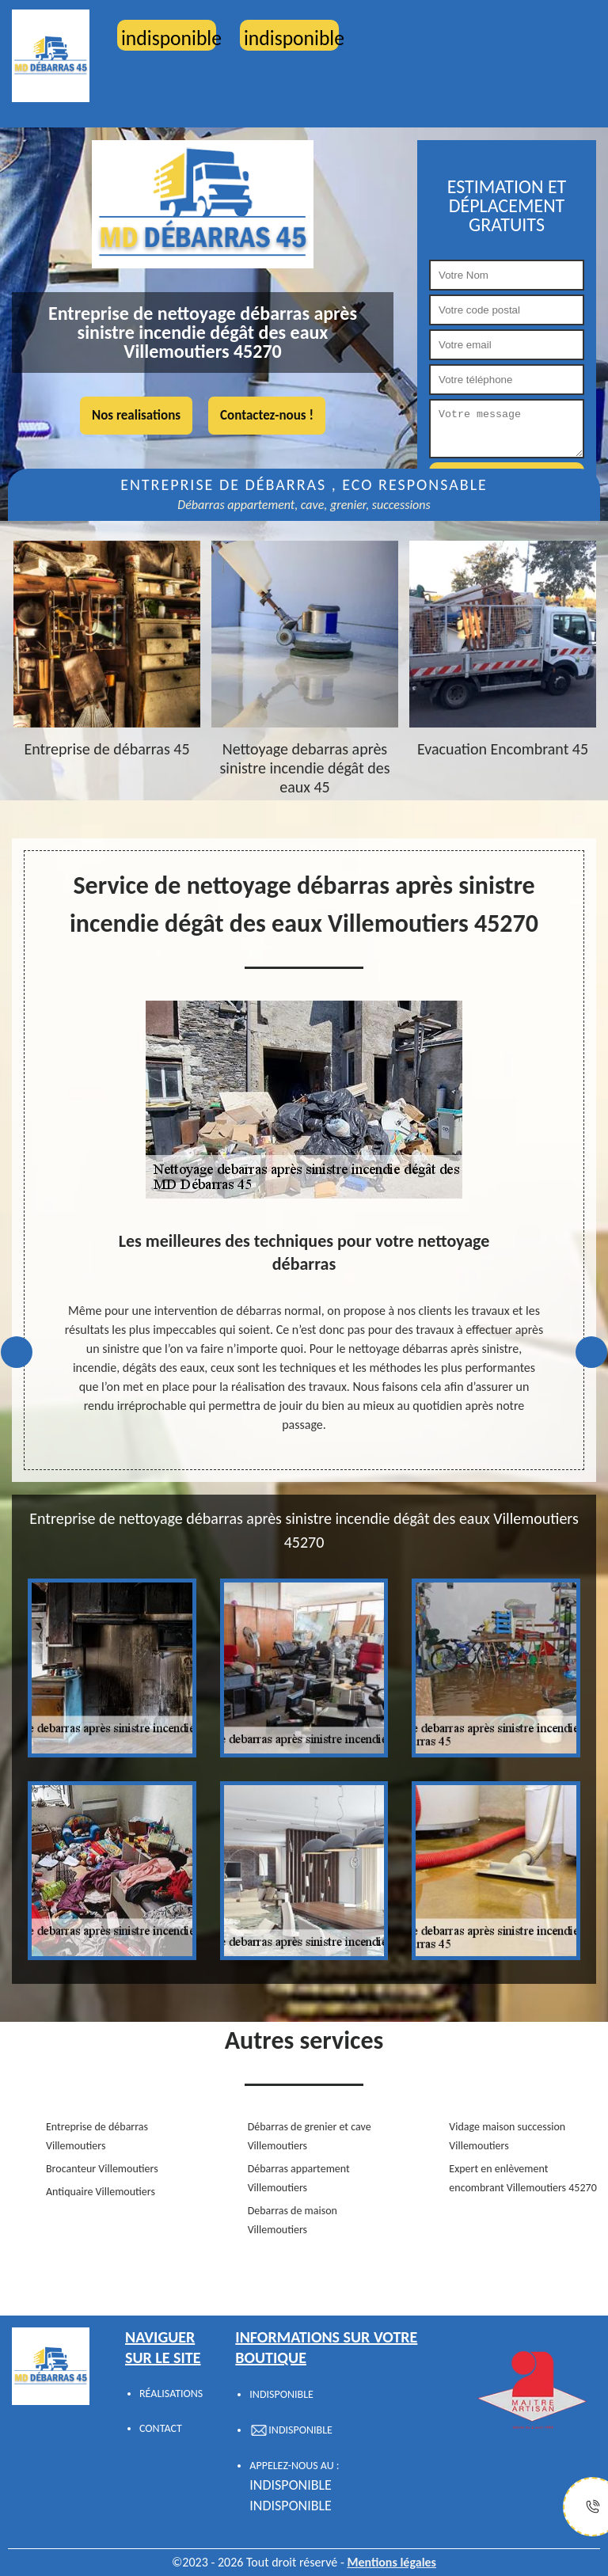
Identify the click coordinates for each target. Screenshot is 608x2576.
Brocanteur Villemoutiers (102, 2168)
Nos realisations (136, 415)
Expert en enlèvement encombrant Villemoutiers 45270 (522, 2178)
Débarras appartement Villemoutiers (299, 2178)
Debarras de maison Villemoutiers (292, 2220)
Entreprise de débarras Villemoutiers (97, 2136)
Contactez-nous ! (267, 415)
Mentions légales (391, 2562)
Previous (16, 1352)
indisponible (290, 2485)
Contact (160, 2428)
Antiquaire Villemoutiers (100, 2191)
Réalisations (171, 2393)
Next (591, 1352)
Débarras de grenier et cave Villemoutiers (309, 2136)
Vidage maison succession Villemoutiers (507, 2136)
